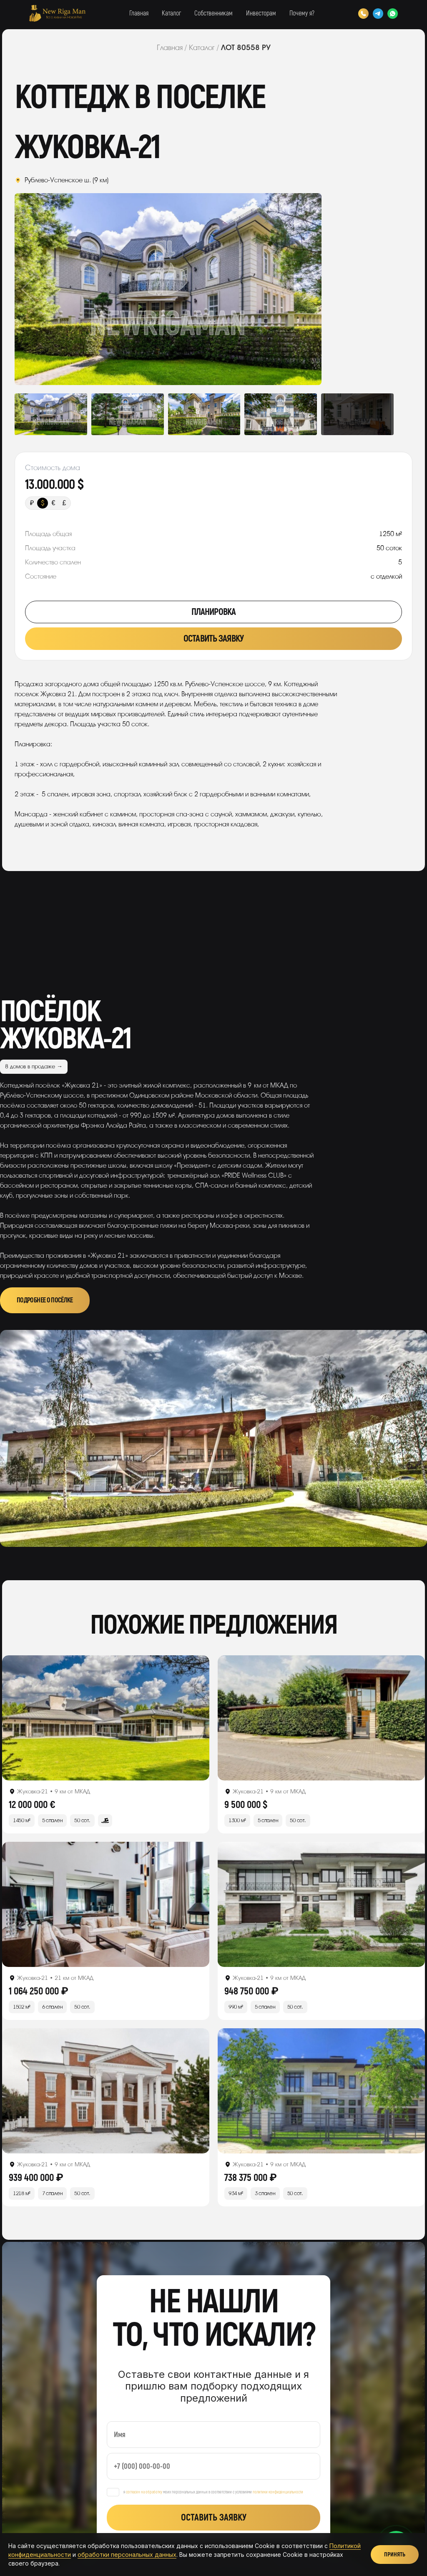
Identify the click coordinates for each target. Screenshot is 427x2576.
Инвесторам (261, 13)
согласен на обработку (144, 2492)
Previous (45, 289)
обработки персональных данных (127, 2554)
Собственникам (213, 13)
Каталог (171, 13)
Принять (394, 2554)
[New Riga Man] (57, 13)
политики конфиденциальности (278, 2492)
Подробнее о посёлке (45, 1300)
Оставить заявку (213, 639)
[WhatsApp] (392, 13)
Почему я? (301, 13)
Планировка (213, 612)
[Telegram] (378, 13)
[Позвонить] (363, 13)
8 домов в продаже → (34, 1066)
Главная (138, 13)
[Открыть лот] (105, 1717)
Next (291, 289)
